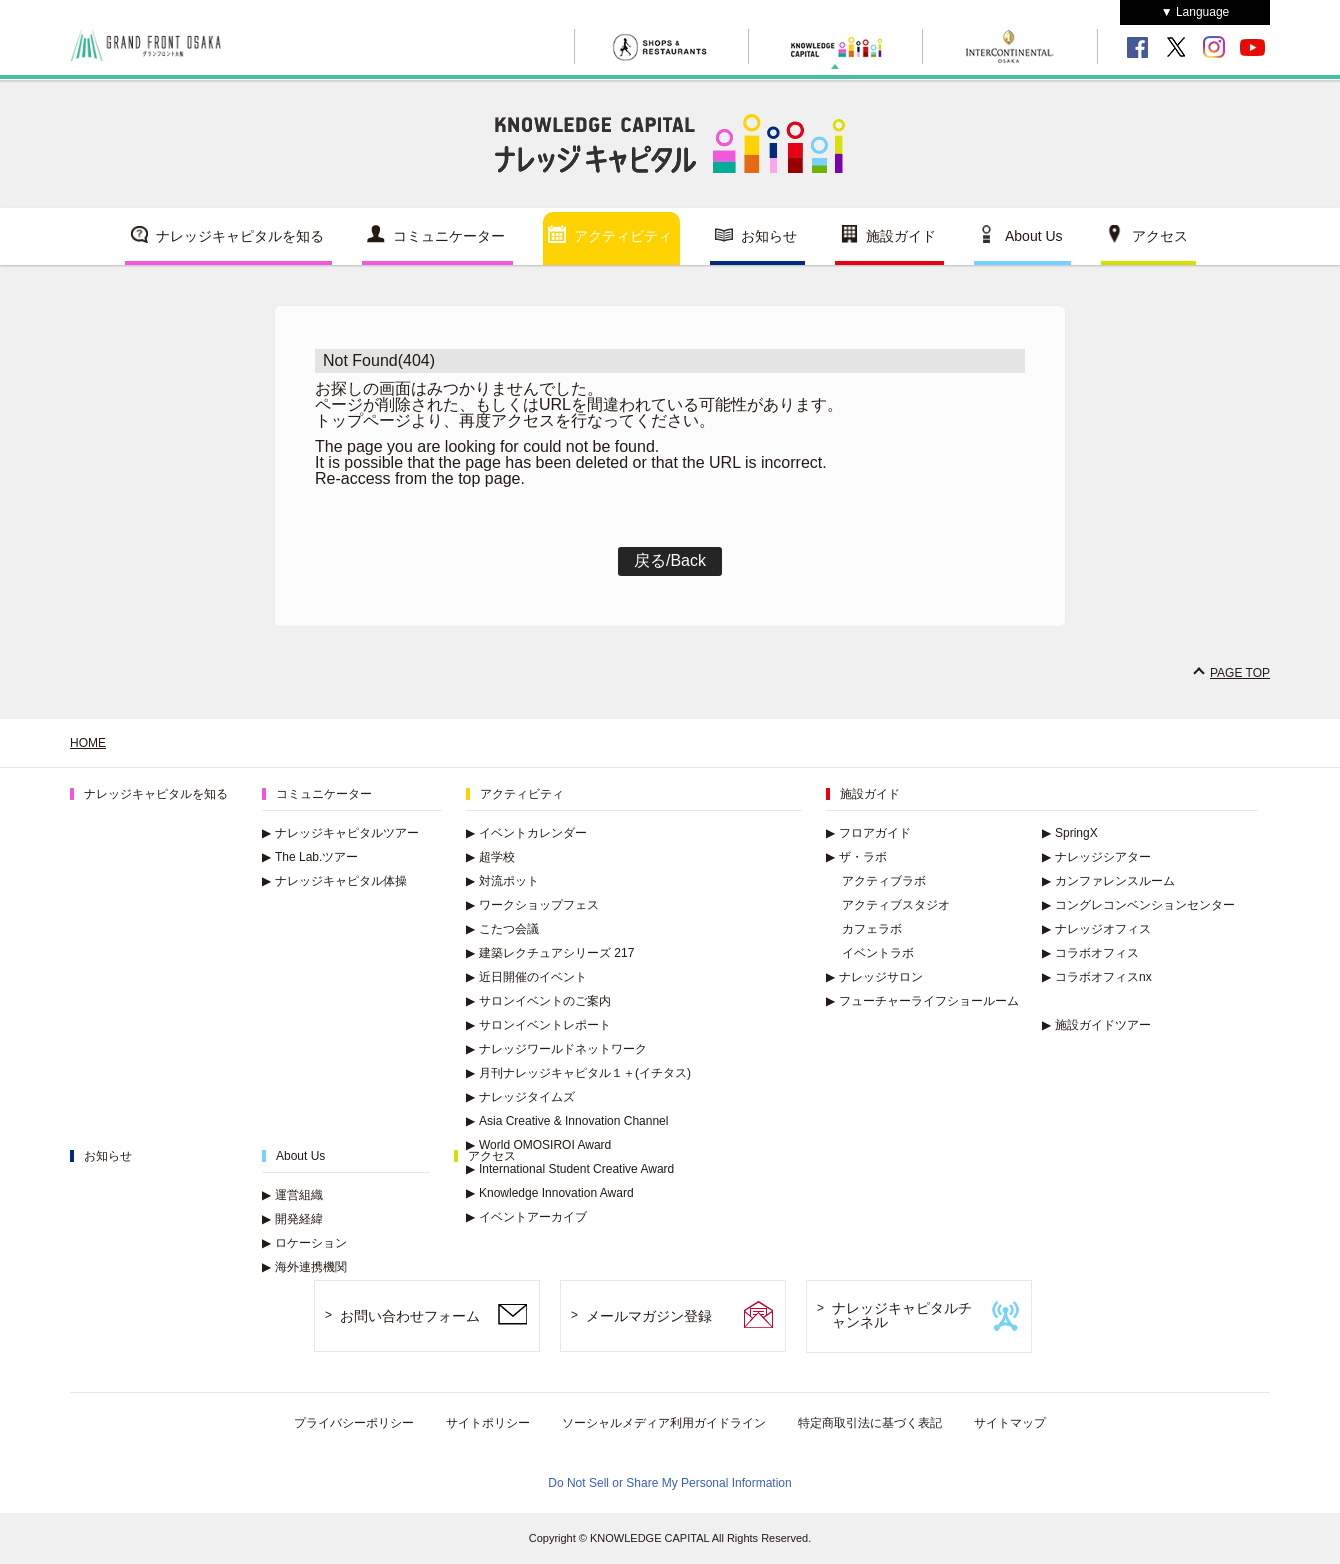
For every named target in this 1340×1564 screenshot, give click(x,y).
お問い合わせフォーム (410, 1316)
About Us (1034, 236)
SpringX (1070, 833)
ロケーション (304, 1243)
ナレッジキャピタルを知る (240, 236)
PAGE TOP (1240, 673)
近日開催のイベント (526, 977)
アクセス (1160, 236)
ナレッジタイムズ (520, 1097)
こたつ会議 (502, 929)
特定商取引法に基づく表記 (870, 1423)
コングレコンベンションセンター (1138, 905)
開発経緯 (292, 1219)
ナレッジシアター (1096, 857)
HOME (88, 743)
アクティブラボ (884, 881)
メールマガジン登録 (649, 1316)
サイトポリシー (488, 1423)
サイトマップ (1010, 1423)
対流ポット (502, 881)
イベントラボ (878, 953)
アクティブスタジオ (896, 905)
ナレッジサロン (874, 977)
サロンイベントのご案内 (538, 1001)
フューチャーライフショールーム (922, 1001)
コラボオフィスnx (1097, 977)
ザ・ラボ (856, 857)
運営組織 (292, 1195)
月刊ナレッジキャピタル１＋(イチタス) (578, 1073)
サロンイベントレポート (538, 1025)
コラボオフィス (1090, 953)
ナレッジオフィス (1096, 929)
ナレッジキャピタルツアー (340, 833)
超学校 (490, 857)
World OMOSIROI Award (538, 1145)
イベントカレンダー (526, 833)
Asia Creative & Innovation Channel (567, 1121)
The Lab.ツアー (310, 857)
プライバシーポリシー (354, 1423)
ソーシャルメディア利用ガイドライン (664, 1423)
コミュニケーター (449, 236)
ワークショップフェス (532, 905)
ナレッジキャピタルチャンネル (902, 1315)
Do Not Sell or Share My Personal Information (669, 1483)
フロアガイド (868, 833)
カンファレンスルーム (1108, 881)
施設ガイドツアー (1096, 1025)
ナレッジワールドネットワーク (556, 1049)
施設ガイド (901, 236)
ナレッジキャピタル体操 (334, 881)
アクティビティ (623, 236)
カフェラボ (872, 929)
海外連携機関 (304, 1267)
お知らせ (769, 236)
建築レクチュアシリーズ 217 (550, 953)
